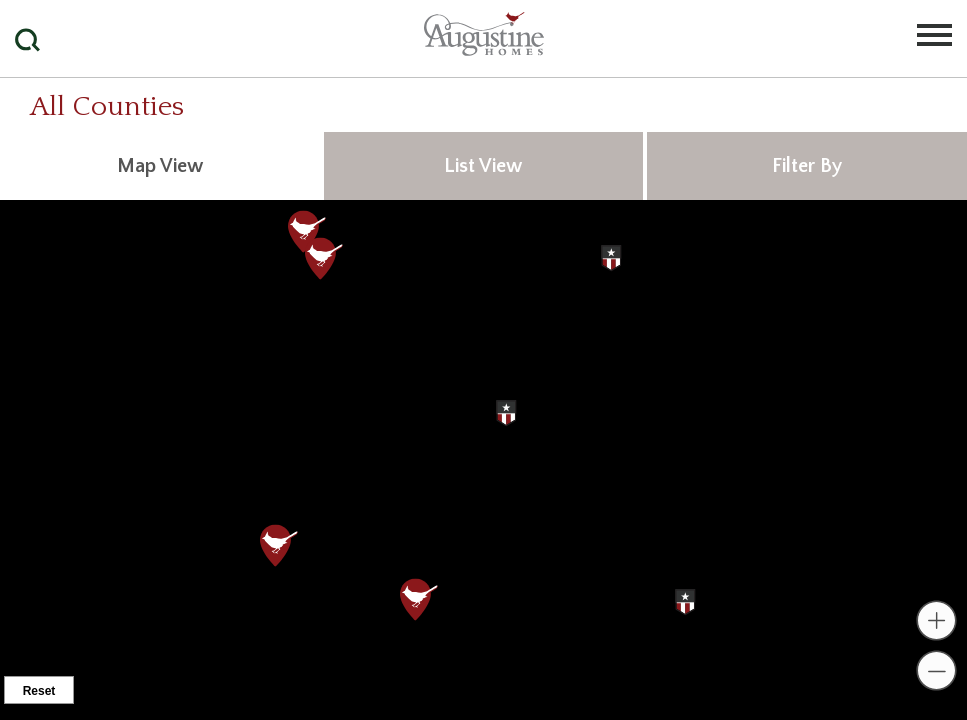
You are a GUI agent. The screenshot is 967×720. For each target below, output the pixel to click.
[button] (47, 14)
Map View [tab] (160, 166)
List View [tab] (483, 166)
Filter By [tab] (807, 166)
